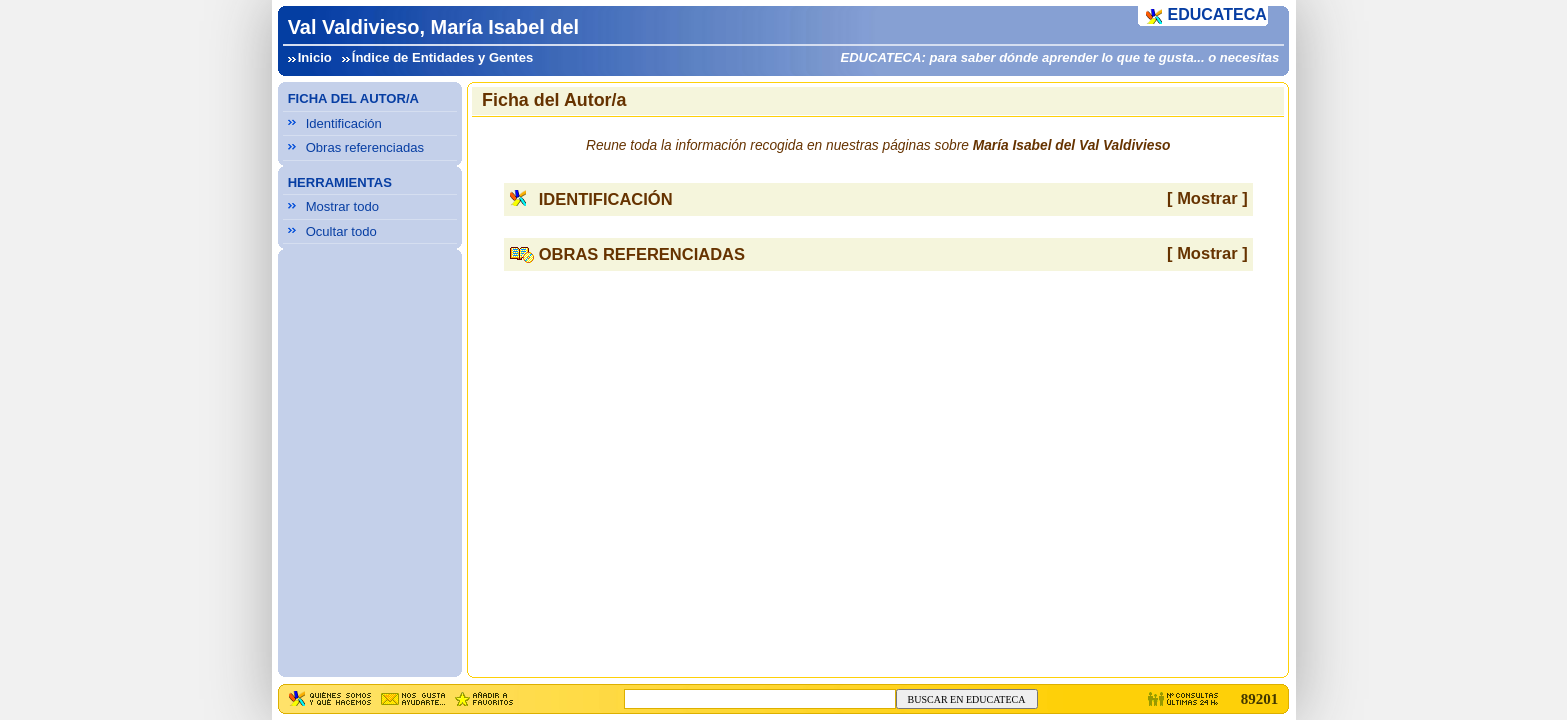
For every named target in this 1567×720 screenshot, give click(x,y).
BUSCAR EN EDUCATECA (967, 699)
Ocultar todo (341, 231)
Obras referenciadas (365, 147)
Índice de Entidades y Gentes (442, 57)
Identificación (344, 123)
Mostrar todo (342, 206)
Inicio (315, 57)
